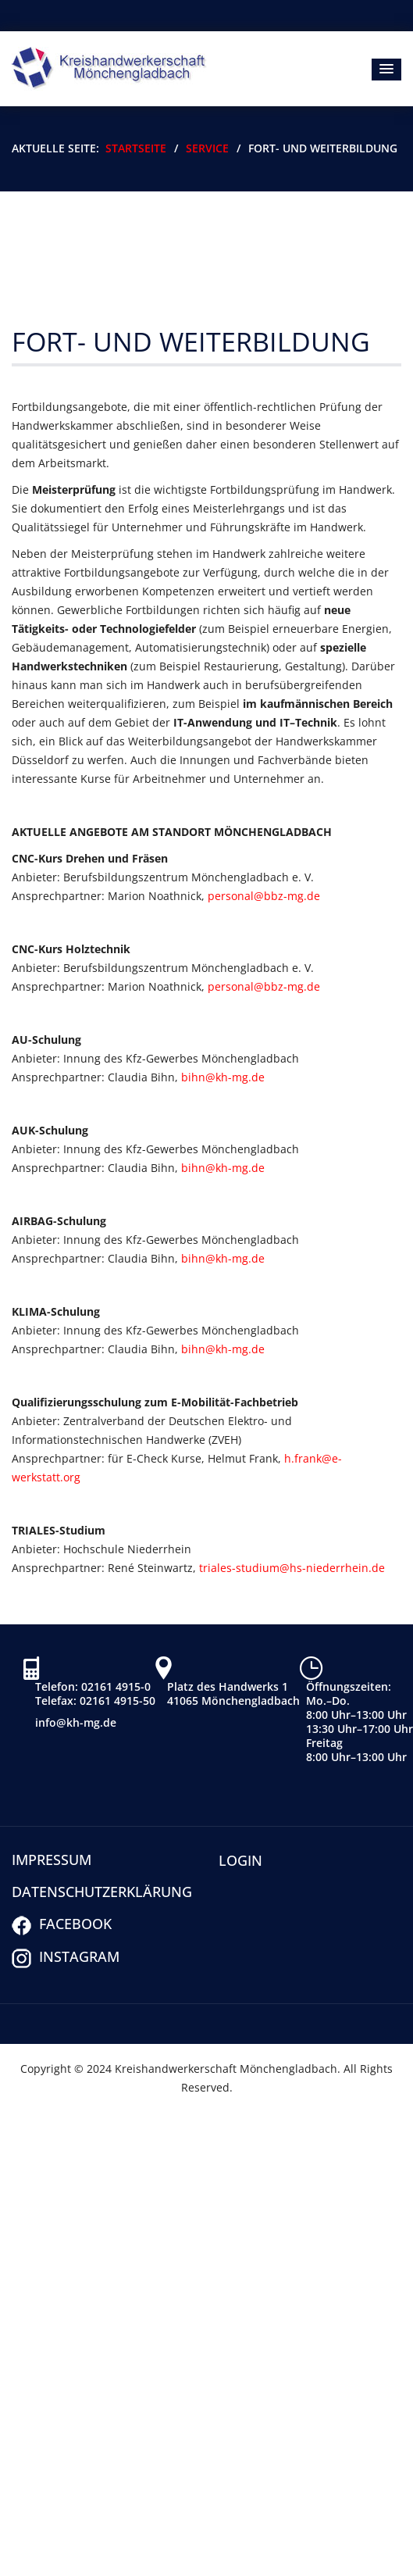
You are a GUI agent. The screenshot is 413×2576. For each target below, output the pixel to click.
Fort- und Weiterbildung (191, 341)
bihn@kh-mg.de (223, 1077)
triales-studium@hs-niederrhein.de (292, 1567)
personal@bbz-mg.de (264, 895)
